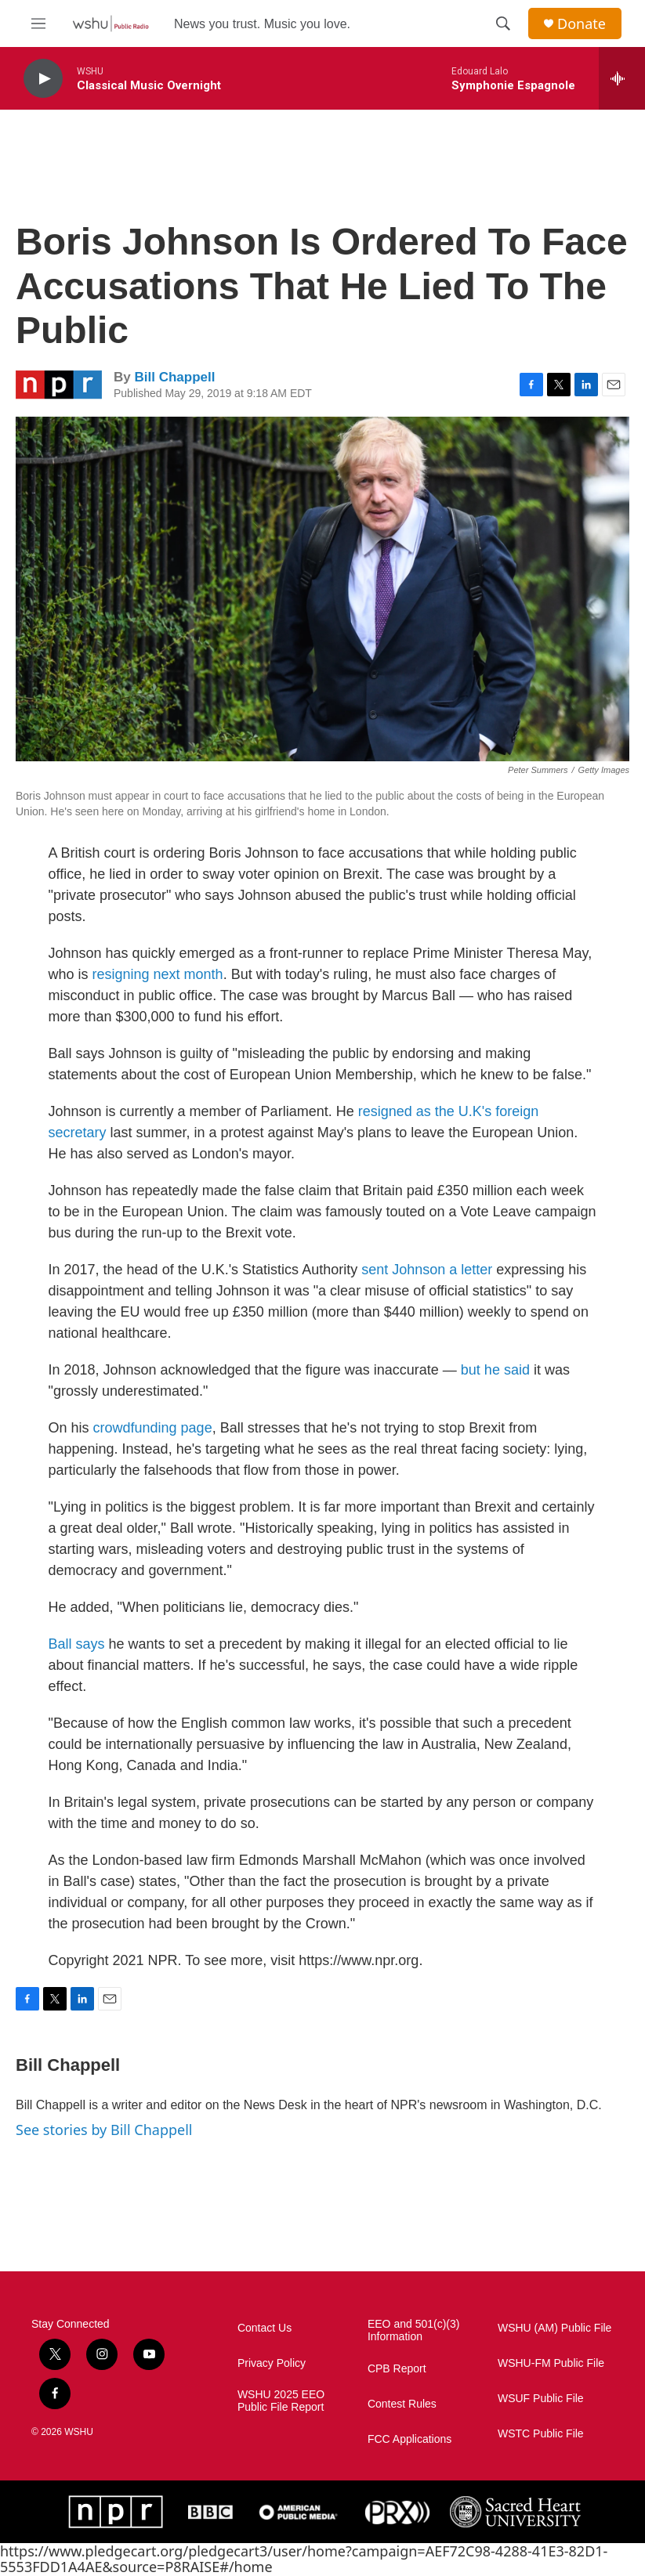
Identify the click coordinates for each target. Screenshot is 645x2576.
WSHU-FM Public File (551, 2363)
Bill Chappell (174, 377)
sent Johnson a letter (426, 1269)
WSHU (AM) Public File (554, 2328)
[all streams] (622, 78)
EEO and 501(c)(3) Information (414, 2330)
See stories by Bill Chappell (104, 2129)
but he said (495, 1370)
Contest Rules (402, 2404)
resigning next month (157, 974)
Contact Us (264, 2328)
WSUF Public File (541, 2398)
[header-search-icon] (503, 23)
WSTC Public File (541, 2434)
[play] (43, 79)
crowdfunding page (152, 1428)
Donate (581, 24)
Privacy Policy (271, 2363)
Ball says (77, 1644)
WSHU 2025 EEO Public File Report (280, 2401)
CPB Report (397, 2369)
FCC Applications (409, 2439)
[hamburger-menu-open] (38, 23)
